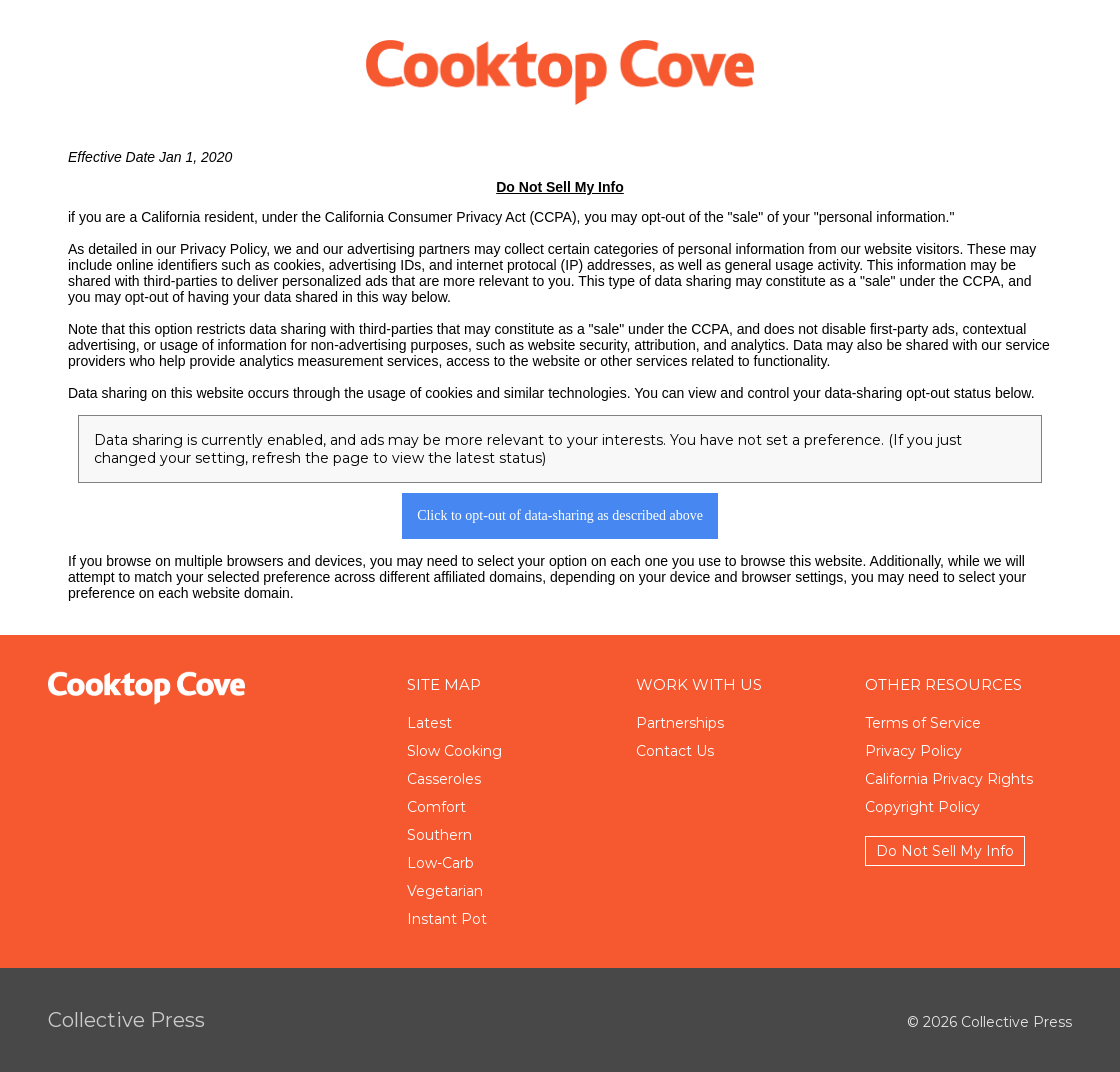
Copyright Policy (922, 807)
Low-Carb (440, 863)
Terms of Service (923, 723)
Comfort (436, 807)
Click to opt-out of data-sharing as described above (560, 515)
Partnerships (680, 723)
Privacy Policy (913, 751)
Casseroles (444, 779)
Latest (429, 723)
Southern (439, 835)
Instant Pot (447, 919)
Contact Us (675, 751)
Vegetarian (445, 891)
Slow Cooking (454, 751)
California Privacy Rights (949, 779)
